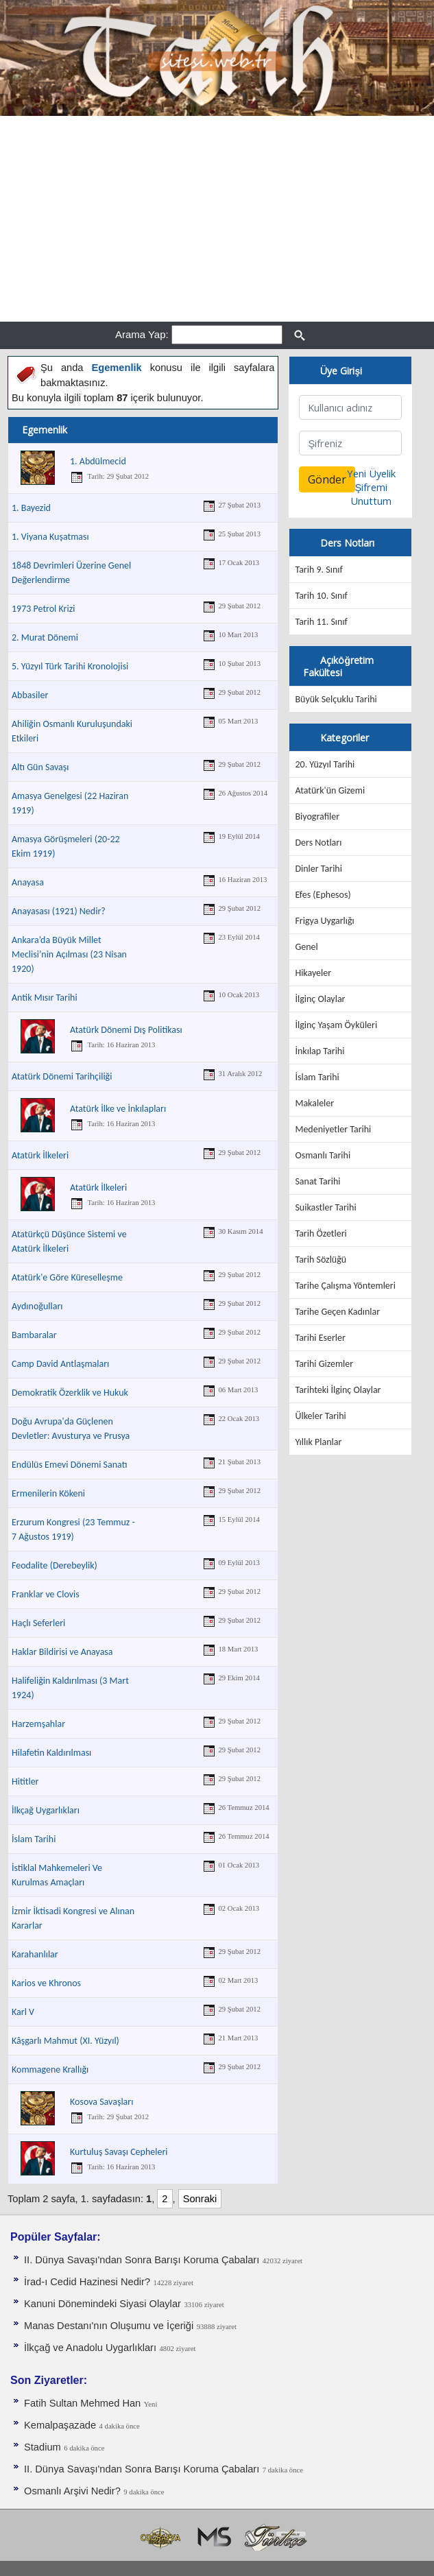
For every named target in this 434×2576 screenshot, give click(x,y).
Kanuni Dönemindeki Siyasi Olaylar (102, 2303)
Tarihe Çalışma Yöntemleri (345, 1285)
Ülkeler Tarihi (320, 1416)
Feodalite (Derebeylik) (54, 1565)
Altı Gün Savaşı (40, 767)
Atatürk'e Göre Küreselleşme (67, 1277)
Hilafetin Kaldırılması (51, 1752)
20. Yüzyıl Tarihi (324, 764)
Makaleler (314, 1103)
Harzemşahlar (38, 1724)
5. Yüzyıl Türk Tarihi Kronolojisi (70, 666)
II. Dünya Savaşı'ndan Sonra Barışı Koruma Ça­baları (141, 2259)
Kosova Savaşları (101, 2102)
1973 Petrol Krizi (43, 609)
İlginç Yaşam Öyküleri (336, 1025)
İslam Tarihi (34, 1839)
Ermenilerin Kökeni (48, 1493)
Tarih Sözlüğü (320, 1259)
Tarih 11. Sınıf (321, 622)
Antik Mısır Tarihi (44, 997)
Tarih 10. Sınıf (321, 595)
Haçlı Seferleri (38, 1623)
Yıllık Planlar (318, 1442)
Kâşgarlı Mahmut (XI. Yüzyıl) (65, 2041)
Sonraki (200, 2198)
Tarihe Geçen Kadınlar (337, 1311)
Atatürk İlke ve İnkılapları (118, 1108)
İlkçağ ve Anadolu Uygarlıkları (90, 2347)
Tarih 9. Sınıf (318, 569)
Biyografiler (317, 816)
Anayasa (28, 882)
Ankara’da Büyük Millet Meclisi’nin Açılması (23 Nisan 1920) (69, 954)
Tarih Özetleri (320, 1233)
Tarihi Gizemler (324, 1364)
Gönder (327, 479)
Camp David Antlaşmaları (60, 1364)
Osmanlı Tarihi (322, 1155)
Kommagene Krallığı (50, 2069)
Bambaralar (34, 1335)
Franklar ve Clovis (46, 1594)
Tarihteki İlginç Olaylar (338, 1390)
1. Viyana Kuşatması (50, 536)
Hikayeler (313, 973)
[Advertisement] (217, 219)
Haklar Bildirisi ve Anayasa (62, 1652)
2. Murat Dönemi (45, 637)
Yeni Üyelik (371, 473)
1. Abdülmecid (98, 461)
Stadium (42, 2447)
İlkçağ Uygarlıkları (46, 1810)
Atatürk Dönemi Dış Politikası (126, 1030)
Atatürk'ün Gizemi (330, 790)
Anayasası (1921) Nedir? (59, 911)
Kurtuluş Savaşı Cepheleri (119, 2152)
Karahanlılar (35, 1954)
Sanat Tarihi (317, 1181)
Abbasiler (30, 695)
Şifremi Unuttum (370, 494)
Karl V (23, 2012)
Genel (306, 947)
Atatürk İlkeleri (40, 1155)
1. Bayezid (31, 508)
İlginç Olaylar (320, 999)
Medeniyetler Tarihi (333, 1129)
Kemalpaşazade (60, 2425)
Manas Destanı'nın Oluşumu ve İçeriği (108, 2325)
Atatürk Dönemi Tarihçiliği (62, 1076)
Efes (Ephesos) (322, 895)
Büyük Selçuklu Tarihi (335, 699)
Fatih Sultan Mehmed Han (82, 2403)
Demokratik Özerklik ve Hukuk (70, 1392)
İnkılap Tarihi (319, 1051)
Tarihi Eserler (320, 1338)
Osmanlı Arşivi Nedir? (72, 2490)
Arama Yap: (142, 334)
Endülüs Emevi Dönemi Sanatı (69, 1464)
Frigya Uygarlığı (324, 921)
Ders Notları (318, 842)
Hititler (25, 1781)
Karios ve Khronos (46, 1983)
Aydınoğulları (37, 1306)
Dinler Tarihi (318, 868)
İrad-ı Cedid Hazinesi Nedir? (87, 2281)
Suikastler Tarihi (325, 1207)
